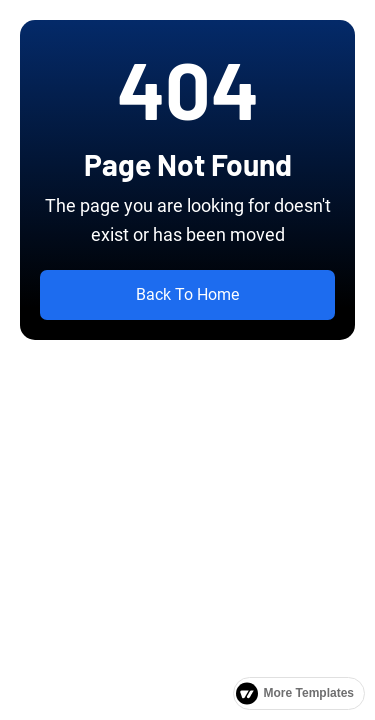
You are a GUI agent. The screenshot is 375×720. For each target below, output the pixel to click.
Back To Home (187, 294)
